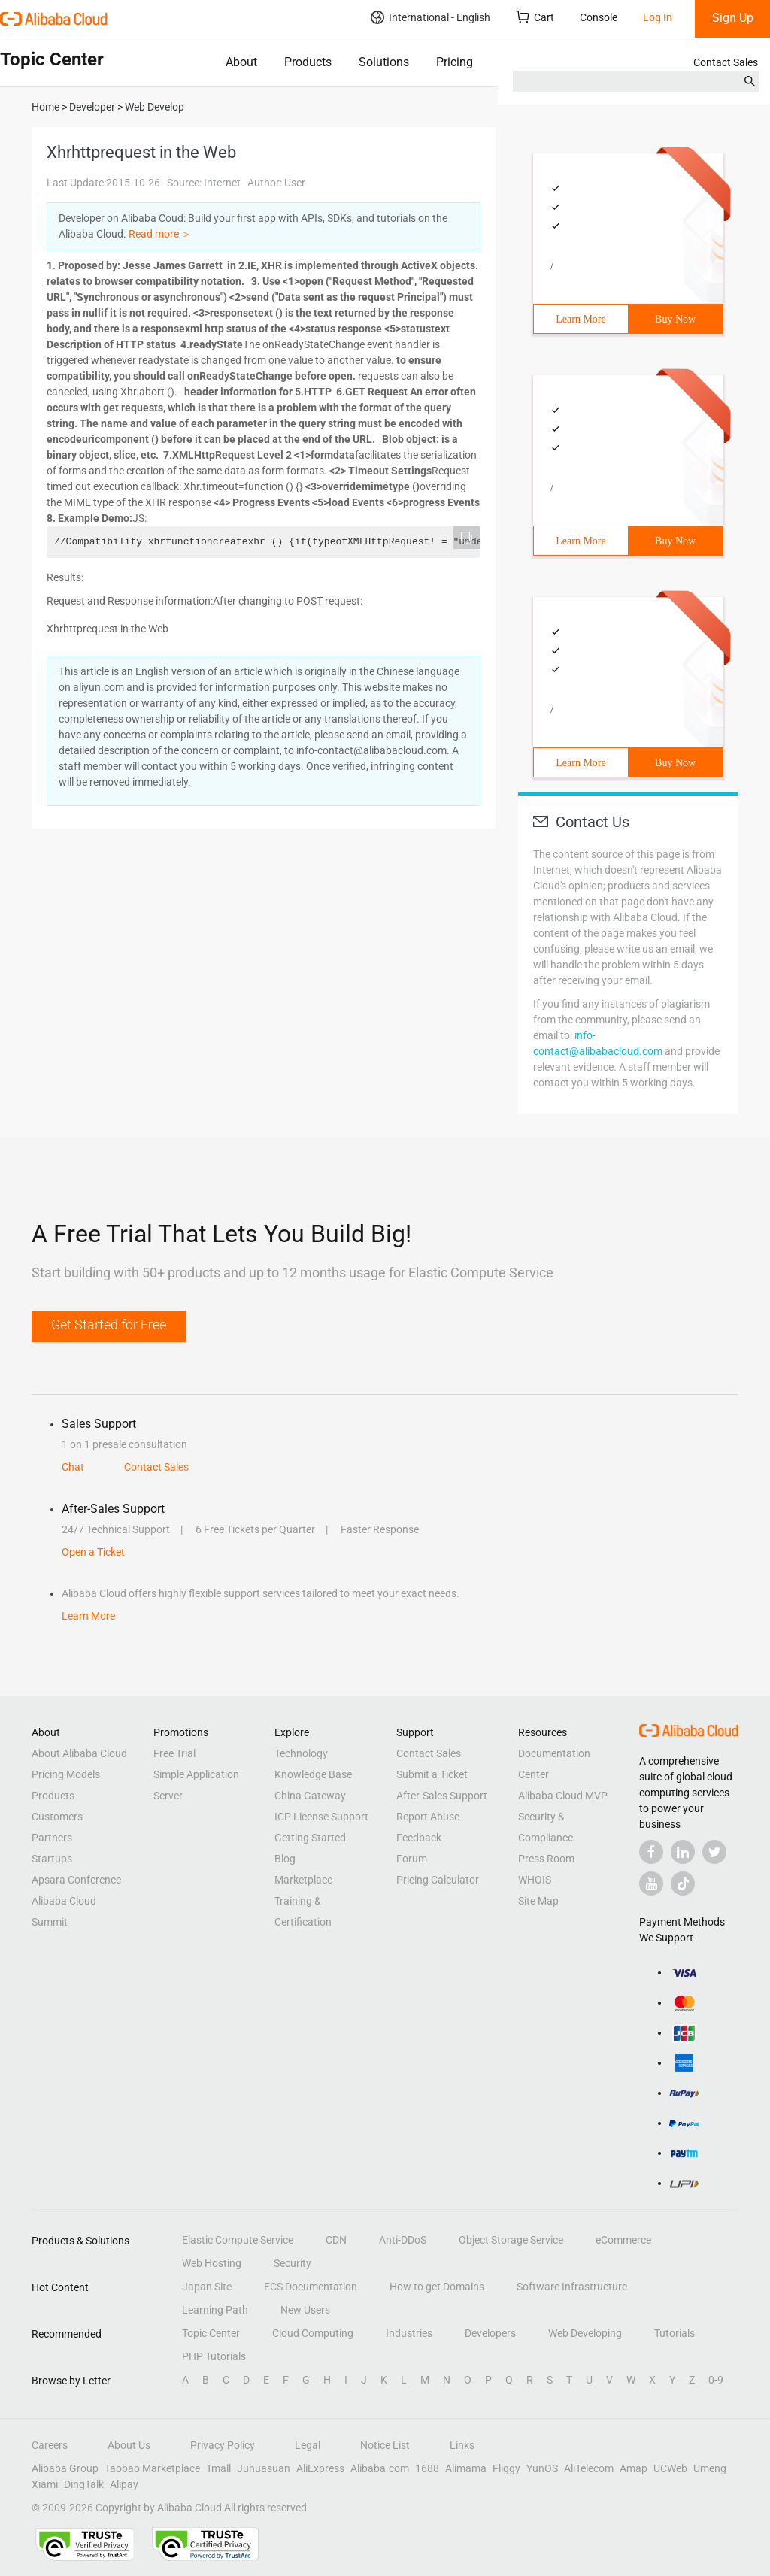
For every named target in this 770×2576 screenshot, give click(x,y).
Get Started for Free (108, 1324)
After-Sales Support (441, 1796)
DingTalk (84, 2484)
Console (598, 17)
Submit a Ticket (432, 1774)
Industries (409, 2333)
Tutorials (674, 2333)
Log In (657, 17)
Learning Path (215, 2310)
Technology (301, 1753)
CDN (336, 2240)
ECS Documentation (310, 2287)
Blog (285, 1859)
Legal (307, 2445)
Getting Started (310, 1838)
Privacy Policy (222, 2445)
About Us (129, 2445)
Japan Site (207, 2287)
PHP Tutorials (214, 2356)
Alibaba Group (65, 2468)
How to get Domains (437, 2287)
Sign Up (732, 18)
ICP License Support (321, 1817)
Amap (633, 2468)
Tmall (218, 2468)
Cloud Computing (312, 2333)
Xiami (45, 2484)
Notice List (385, 2445)
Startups (52, 1859)
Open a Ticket (93, 1552)
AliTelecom (589, 2468)
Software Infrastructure (572, 2287)
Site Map (538, 1901)
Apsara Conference (76, 1880)
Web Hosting (211, 2263)
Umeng (709, 2468)
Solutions (384, 62)
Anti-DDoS (402, 2240)
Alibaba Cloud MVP (563, 1796)
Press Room (546, 1859)
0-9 (715, 2380)
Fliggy (506, 2468)
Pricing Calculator (437, 1880)
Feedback (418, 1838)
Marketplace (303, 1880)
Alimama (466, 2468)
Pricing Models (66, 1774)
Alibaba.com (379, 2468)
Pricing (454, 62)
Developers (490, 2333)
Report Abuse (427, 1817)
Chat (73, 1467)
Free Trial (174, 1753)
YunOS (542, 2468)
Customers (57, 1817)
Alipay (124, 2484)
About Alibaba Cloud (79, 1753)
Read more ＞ (160, 234)
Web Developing (585, 2333)
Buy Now (675, 319)
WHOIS (534, 1880)
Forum (411, 1859)
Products (308, 62)
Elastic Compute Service (237, 2240)
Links (462, 2445)
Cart (535, 17)
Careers (50, 2445)
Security (292, 2263)
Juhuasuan (263, 2468)
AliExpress (320, 2468)
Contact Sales (725, 62)
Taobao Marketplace (152, 2468)
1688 (427, 2468)
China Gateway (310, 1796)
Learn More (580, 319)
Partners (52, 1838)
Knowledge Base (313, 1774)
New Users (305, 2310)
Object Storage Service (511, 2240)
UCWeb (670, 2468)
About (241, 62)
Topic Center (211, 2333)
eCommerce (623, 2240)
